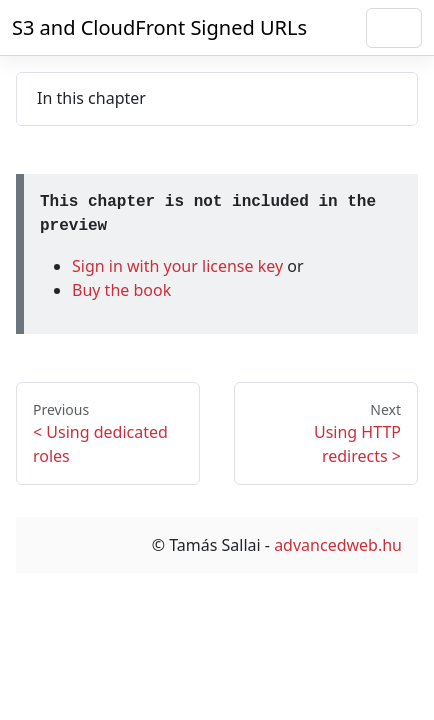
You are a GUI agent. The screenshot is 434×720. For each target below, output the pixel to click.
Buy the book (121, 290)
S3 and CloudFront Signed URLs (159, 27)
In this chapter (91, 98)
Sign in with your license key (179, 266)
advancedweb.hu (338, 545)
